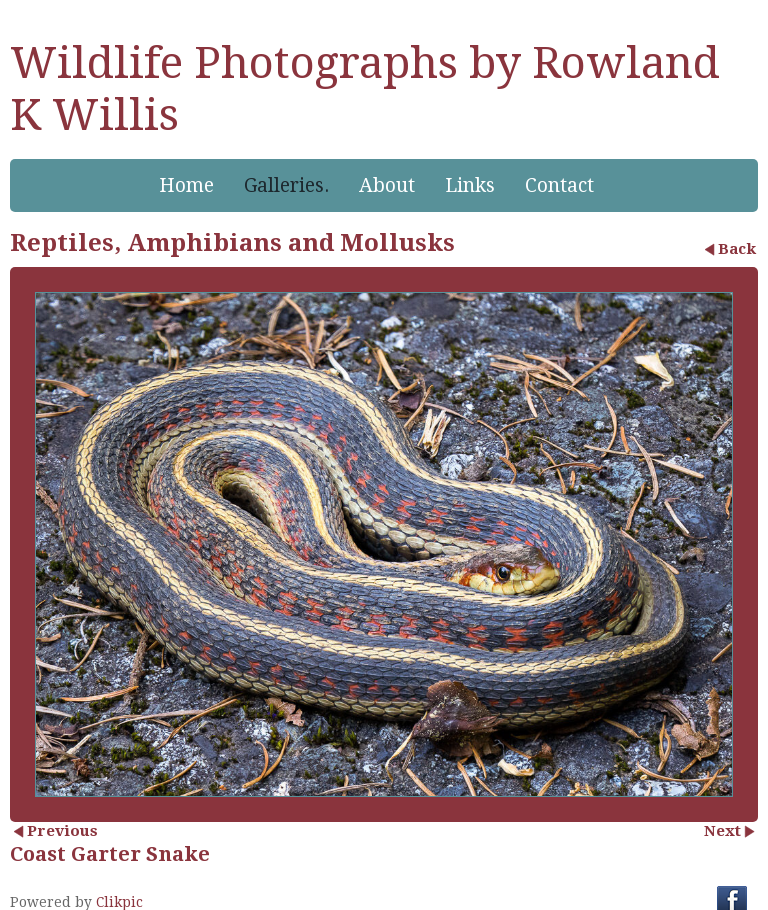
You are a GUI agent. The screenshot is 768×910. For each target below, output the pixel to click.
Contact (559, 185)
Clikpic (119, 902)
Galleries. (286, 185)
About (387, 185)
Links (470, 185)
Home (186, 185)
